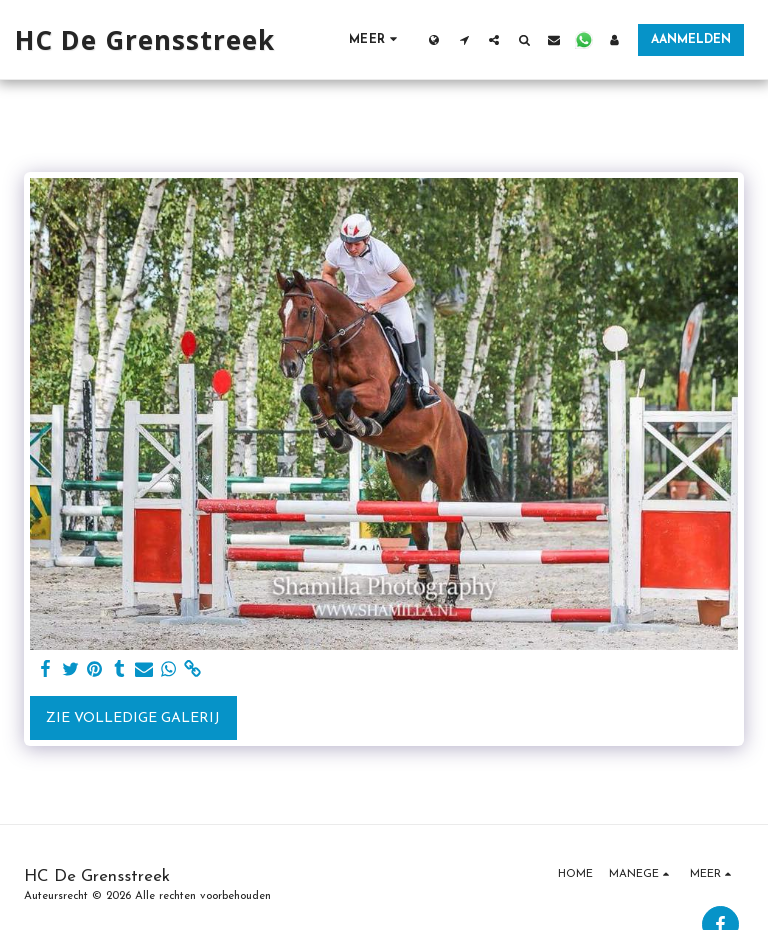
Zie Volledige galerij (133, 718)
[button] (464, 39)
